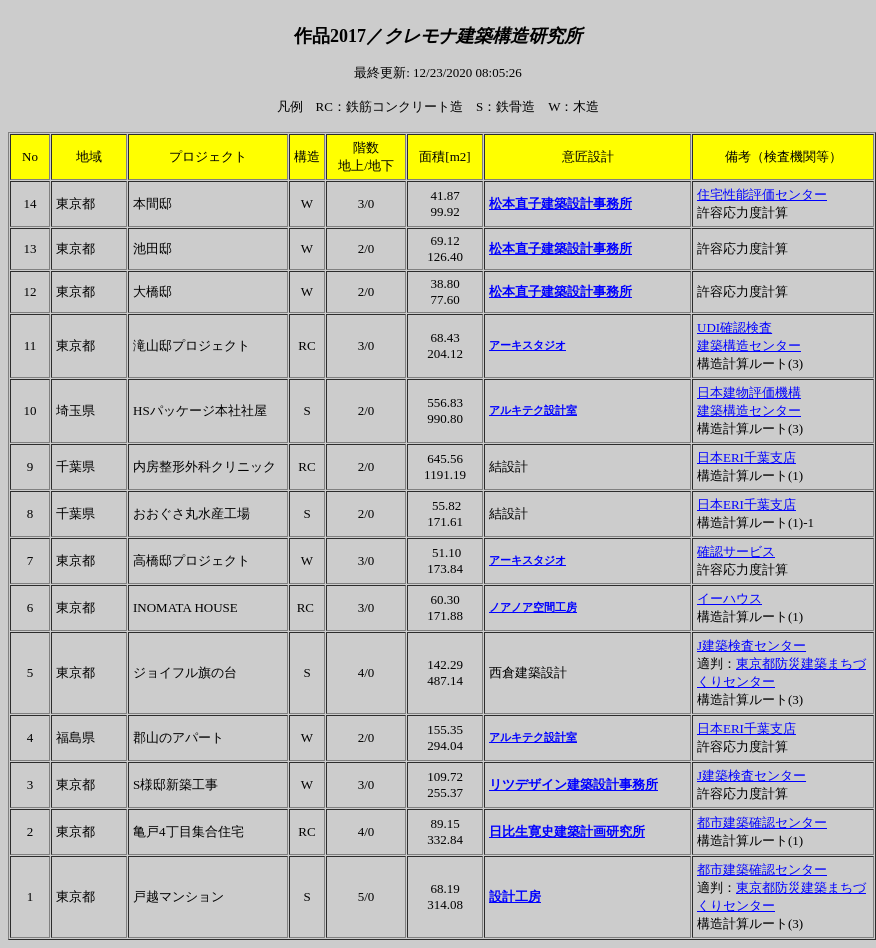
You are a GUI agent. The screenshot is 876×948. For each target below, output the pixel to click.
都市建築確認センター (762, 822)
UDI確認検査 (734, 327)
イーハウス (729, 598)
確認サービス (736, 551)
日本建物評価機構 (749, 392)
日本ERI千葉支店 (746, 457)
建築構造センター (749, 345)
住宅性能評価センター (762, 194)
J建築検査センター (751, 645)
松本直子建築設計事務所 (560, 203)
